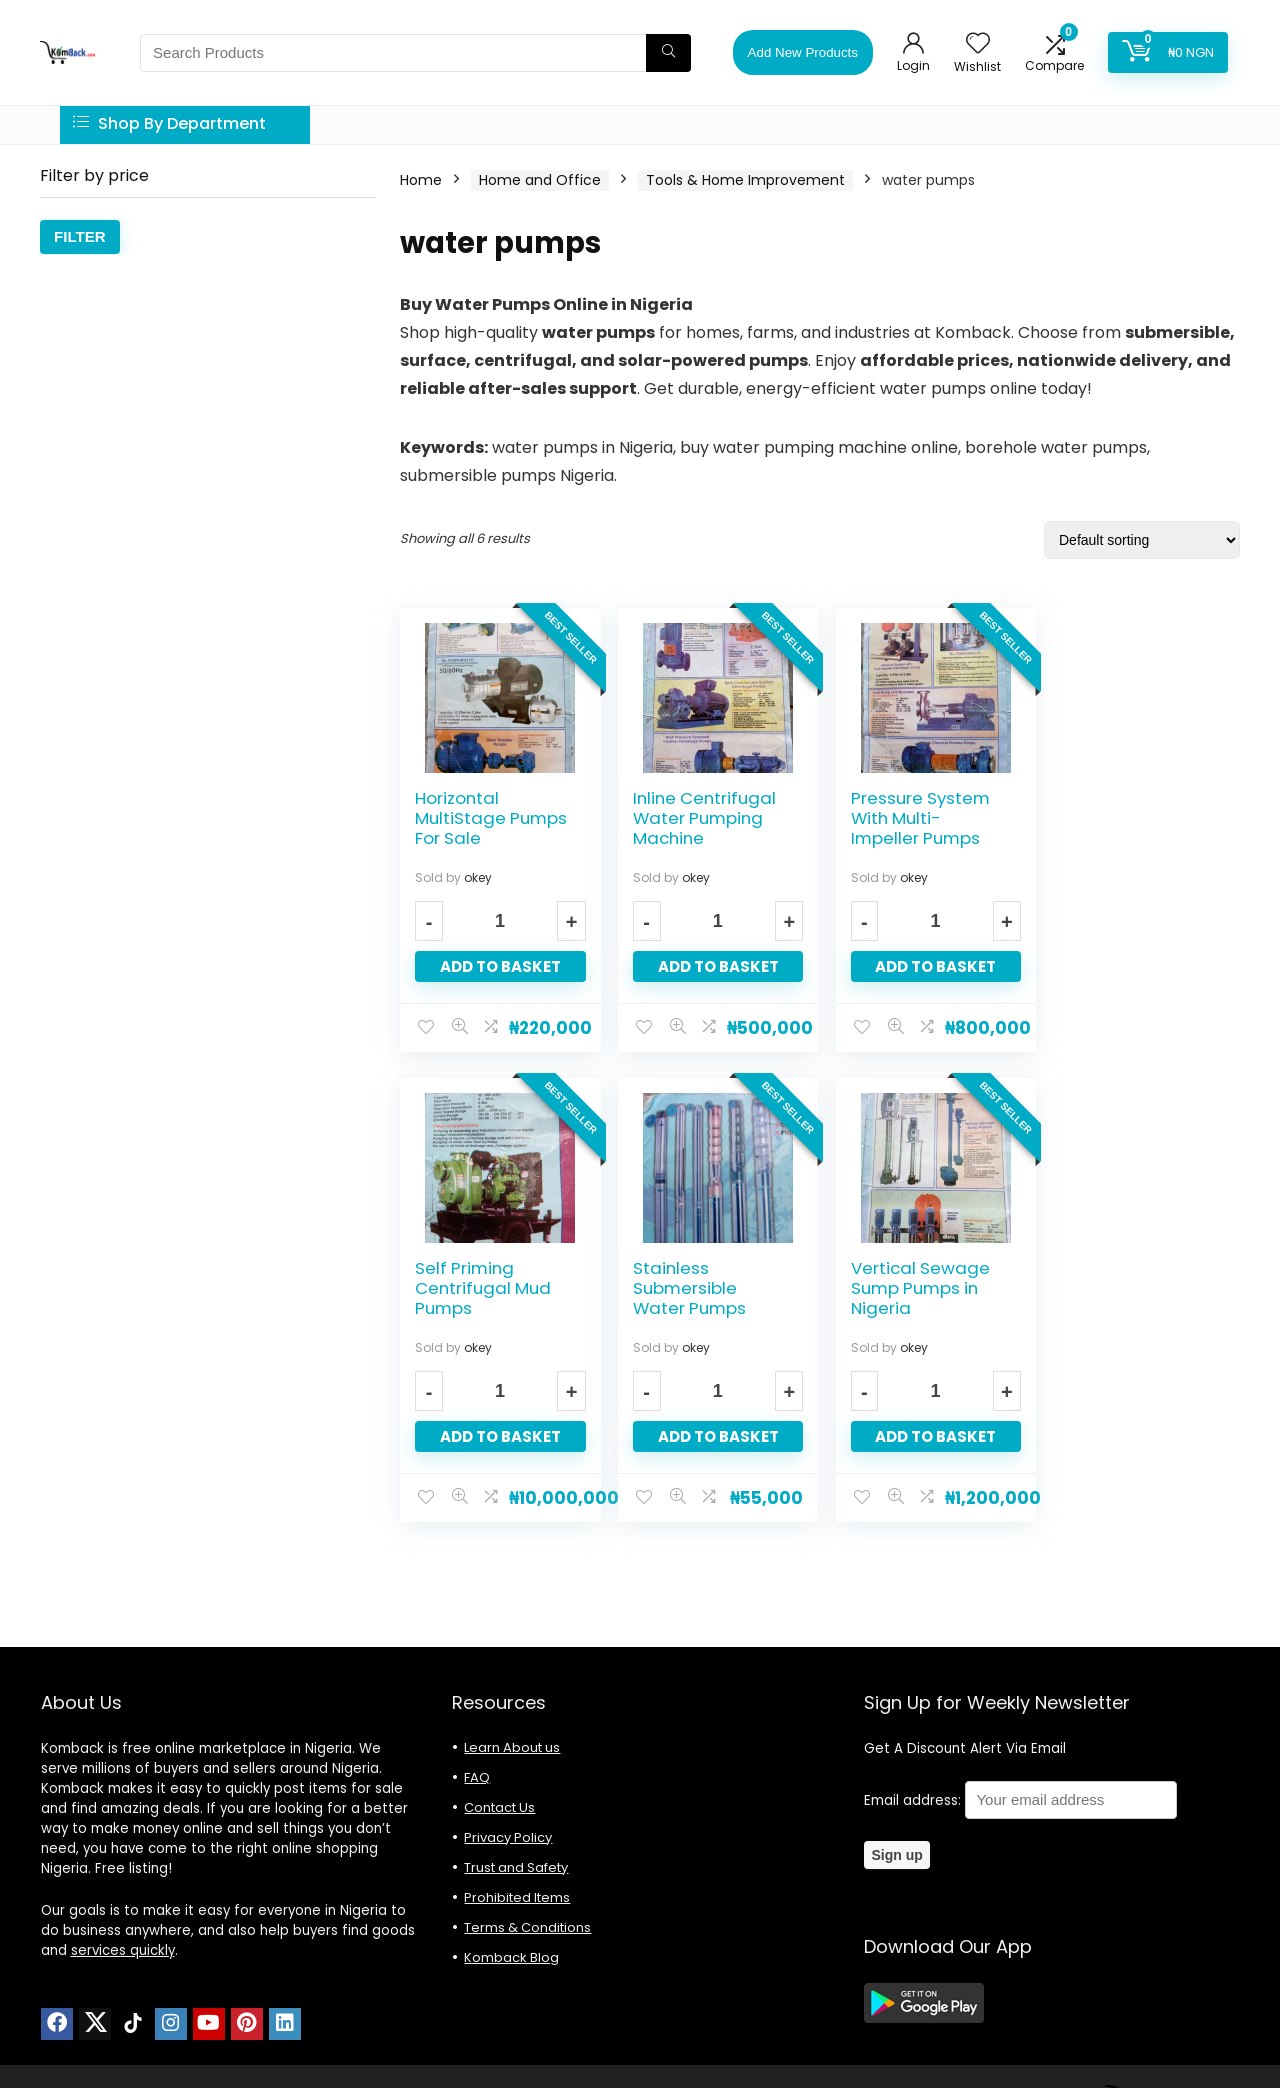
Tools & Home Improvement (745, 180)
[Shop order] (1142, 540)
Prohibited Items (517, 1897)
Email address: (1020, 1800)
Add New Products (803, 52)
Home (421, 180)
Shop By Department (169, 123)
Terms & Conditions (527, 1927)
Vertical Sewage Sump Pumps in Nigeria (698, 1288)
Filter (80, 236)
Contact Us (499, 1807)
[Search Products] (668, 53)
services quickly (123, 1950)
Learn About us (512, 1747)
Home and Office (540, 180)
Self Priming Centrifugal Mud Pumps (1126, 818)
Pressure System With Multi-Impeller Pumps (913, 818)
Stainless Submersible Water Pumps (471, 1288)
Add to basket (498, 966)
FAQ (477, 1777)
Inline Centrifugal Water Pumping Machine (700, 818)
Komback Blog (511, 1957)
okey (478, 877)
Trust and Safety (516, 1867)
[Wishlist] (978, 44)
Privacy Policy (508, 1837)
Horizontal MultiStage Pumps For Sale (491, 818)
